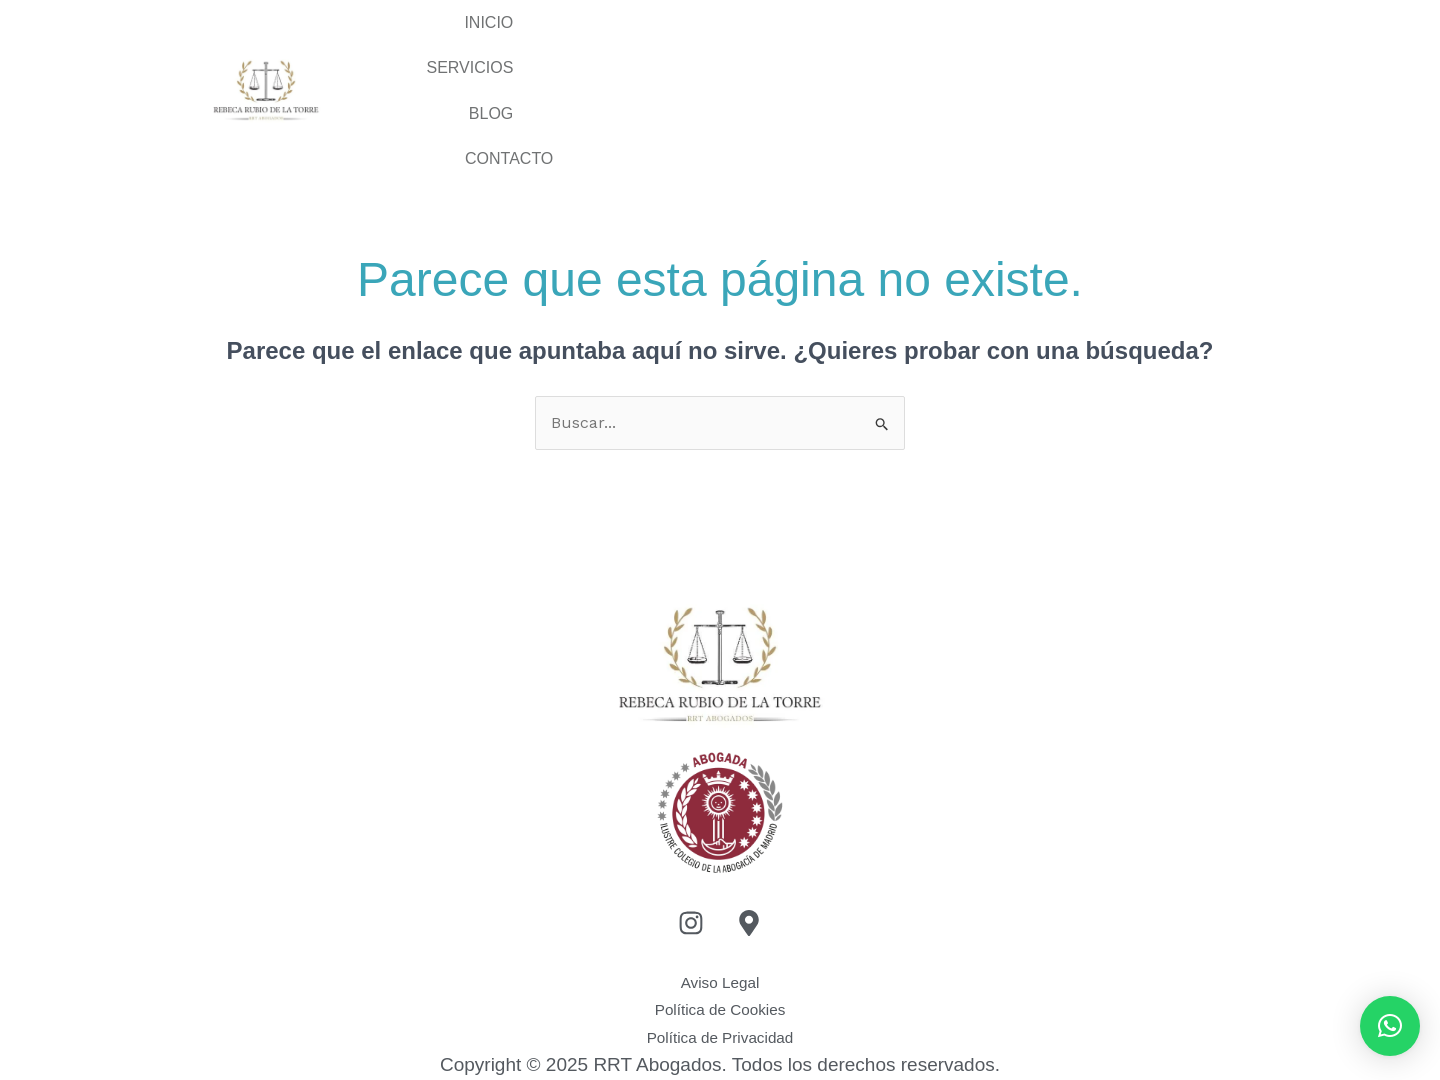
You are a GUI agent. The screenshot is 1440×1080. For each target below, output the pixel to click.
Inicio (728, 51)
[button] (1390, 1026)
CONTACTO (1175, 51)
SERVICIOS (878, 51)
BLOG (1026, 51)
